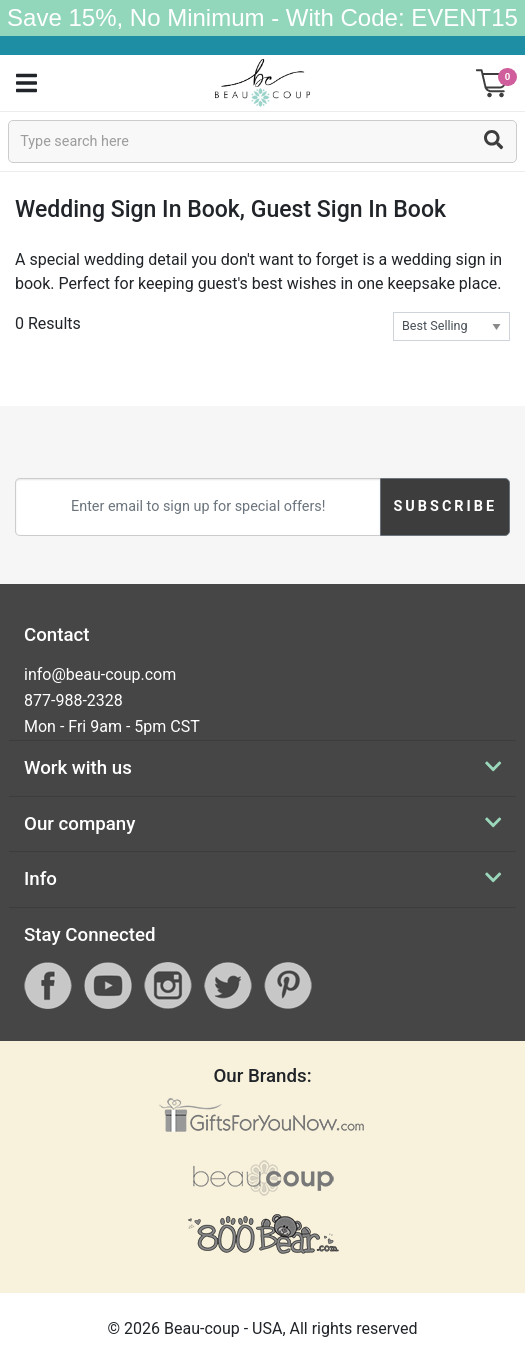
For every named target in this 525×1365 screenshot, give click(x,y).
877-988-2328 (73, 700)
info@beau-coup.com (100, 674)
